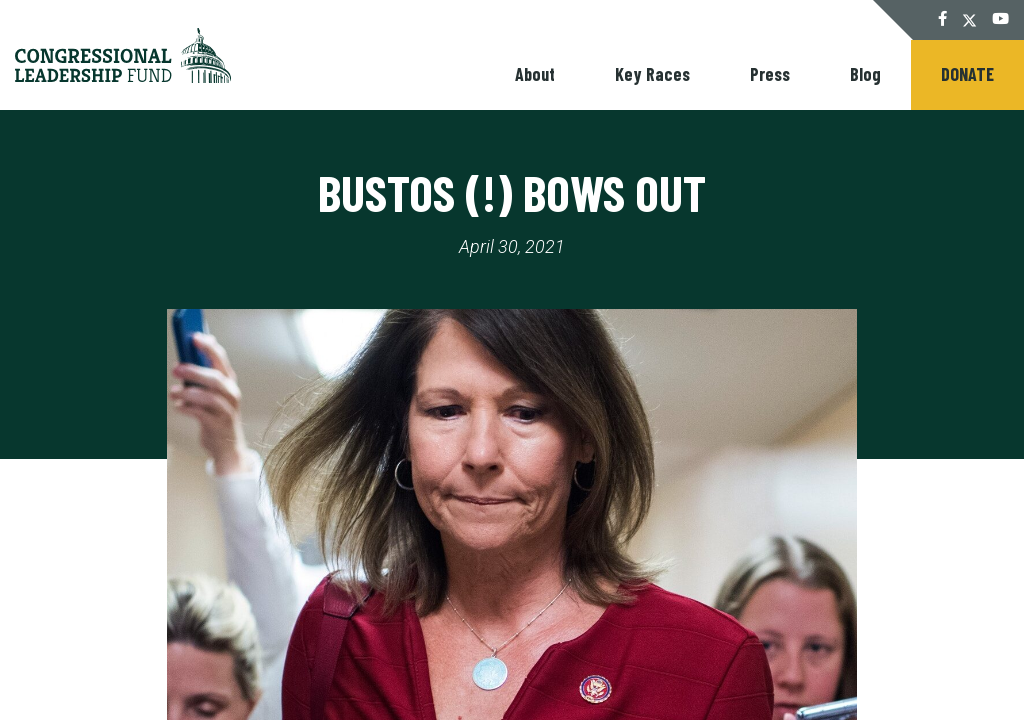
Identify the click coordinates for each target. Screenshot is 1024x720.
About (535, 74)
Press (770, 74)
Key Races (652, 74)
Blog (865, 74)
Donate (967, 74)
